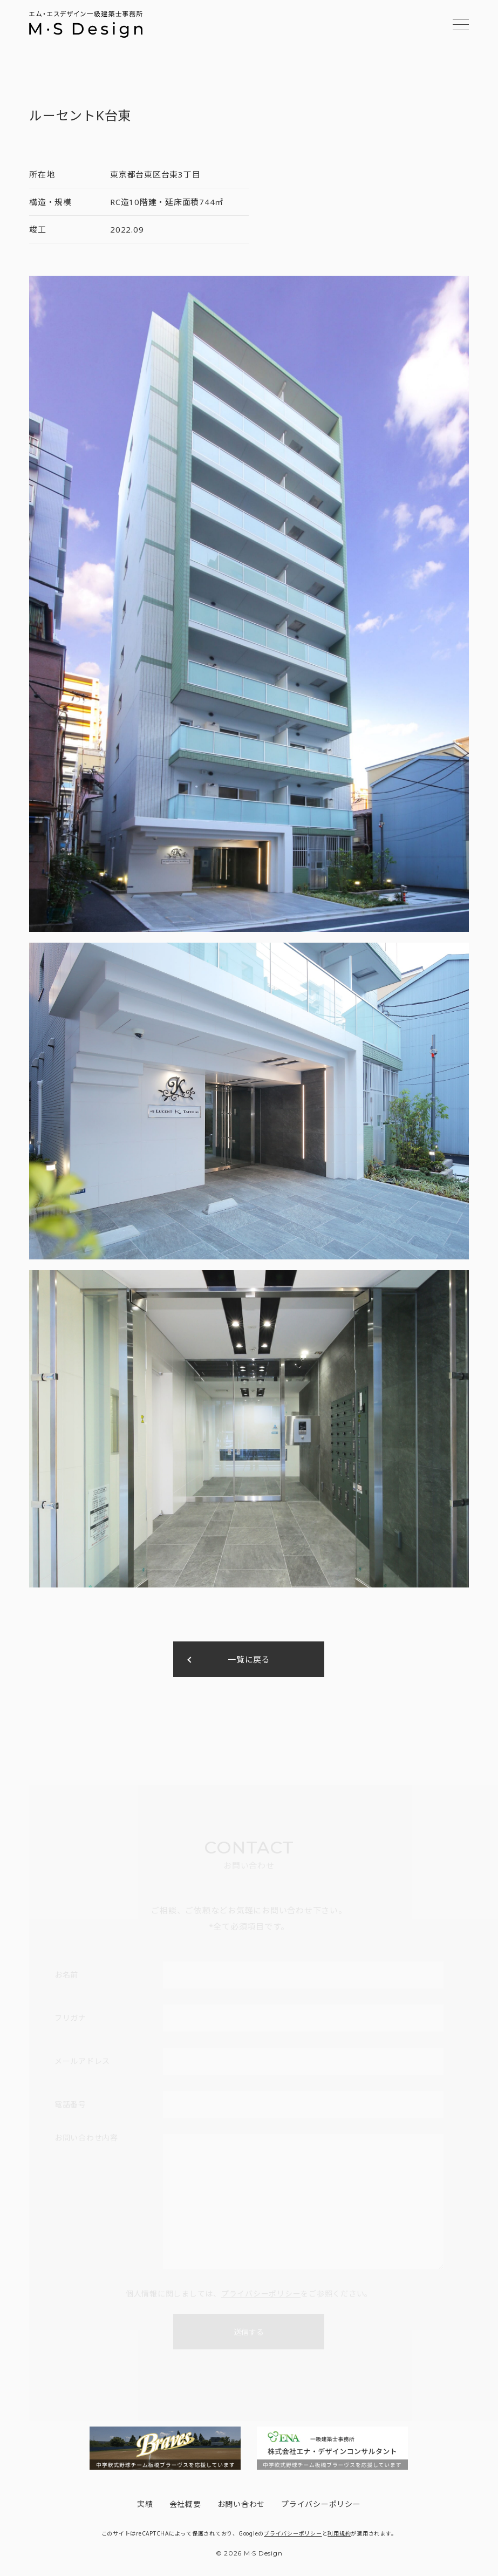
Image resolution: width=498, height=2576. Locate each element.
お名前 (66, 1975)
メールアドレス (82, 2061)
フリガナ (70, 2018)
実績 (145, 2504)
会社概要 (185, 2504)
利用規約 (339, 2533)
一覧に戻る (249, 1659)
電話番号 (70, 2104)
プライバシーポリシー (261, 2293)
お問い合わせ (241, 2504)
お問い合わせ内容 (86, 2138)
